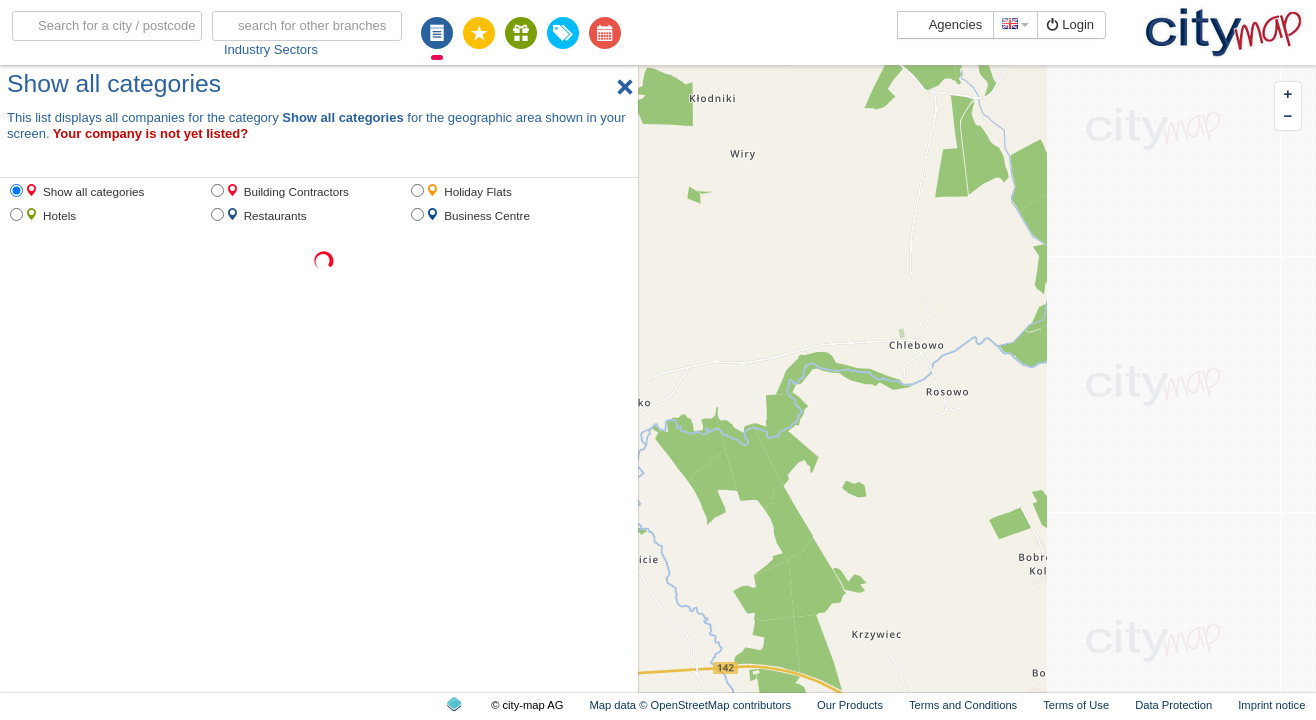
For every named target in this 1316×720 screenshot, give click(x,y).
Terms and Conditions (963, 705)
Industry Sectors (271, 49)
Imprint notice (1271, 705)
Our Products (850, 705)
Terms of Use (1076, 705)
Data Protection (1173, 705)
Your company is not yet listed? (151, 133)
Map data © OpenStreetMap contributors (690, 705)
